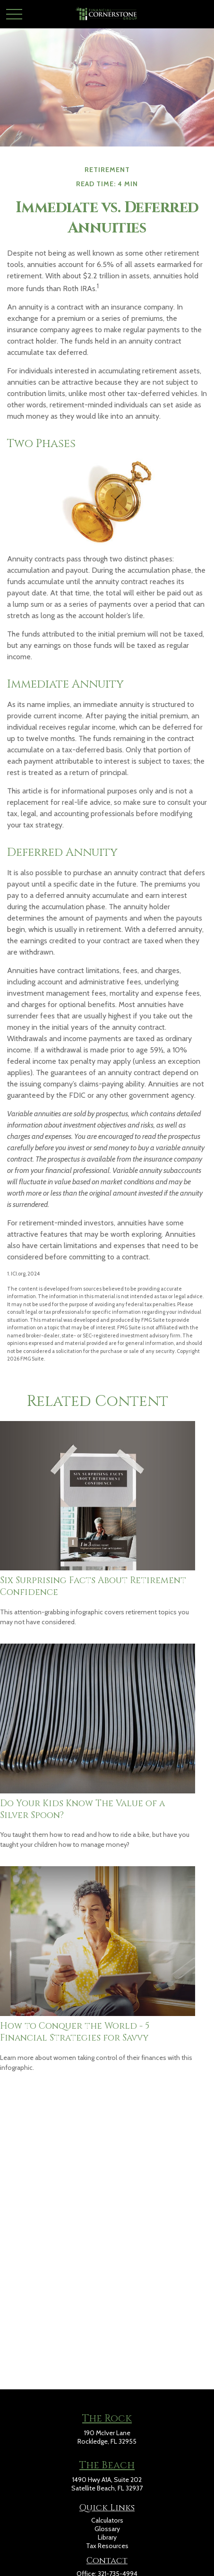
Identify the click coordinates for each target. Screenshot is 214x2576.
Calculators (107, 2520)
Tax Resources (107, 2546)
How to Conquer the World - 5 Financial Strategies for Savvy (74, 2032)
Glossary (107, 2528)
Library (107, 2537)
